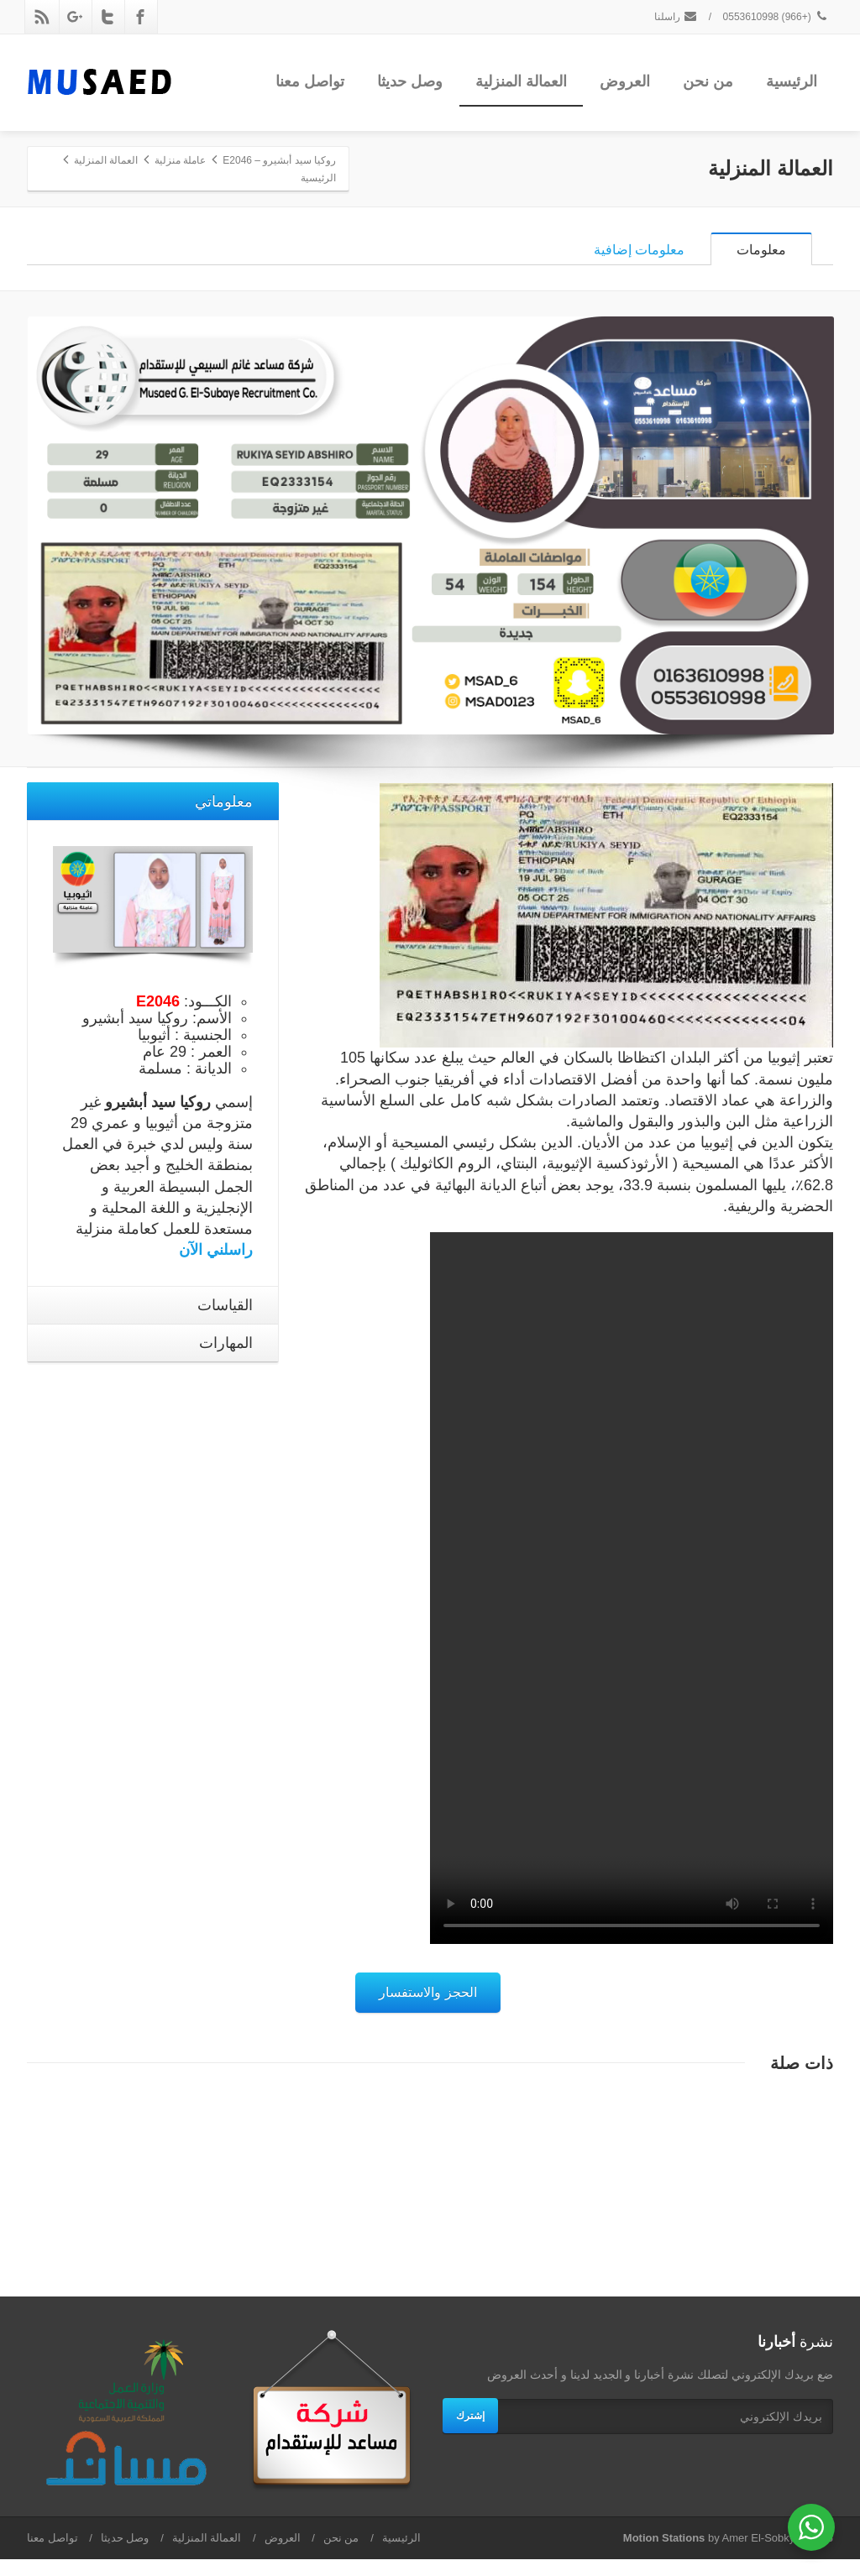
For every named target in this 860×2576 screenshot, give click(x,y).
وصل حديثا (410, 81)
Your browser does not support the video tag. (631, 1605)
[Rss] (42, 17)
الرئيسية (791, 81)
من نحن (708, 81)
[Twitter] (107, 17)
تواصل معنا (309, 81)
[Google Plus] (75, 17)
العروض (625, 81)
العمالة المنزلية (521, 81)
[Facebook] (140, 17)
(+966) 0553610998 (776, 17)
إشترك (470, 2432)
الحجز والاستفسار (427, 2009)
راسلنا (676, 17)
